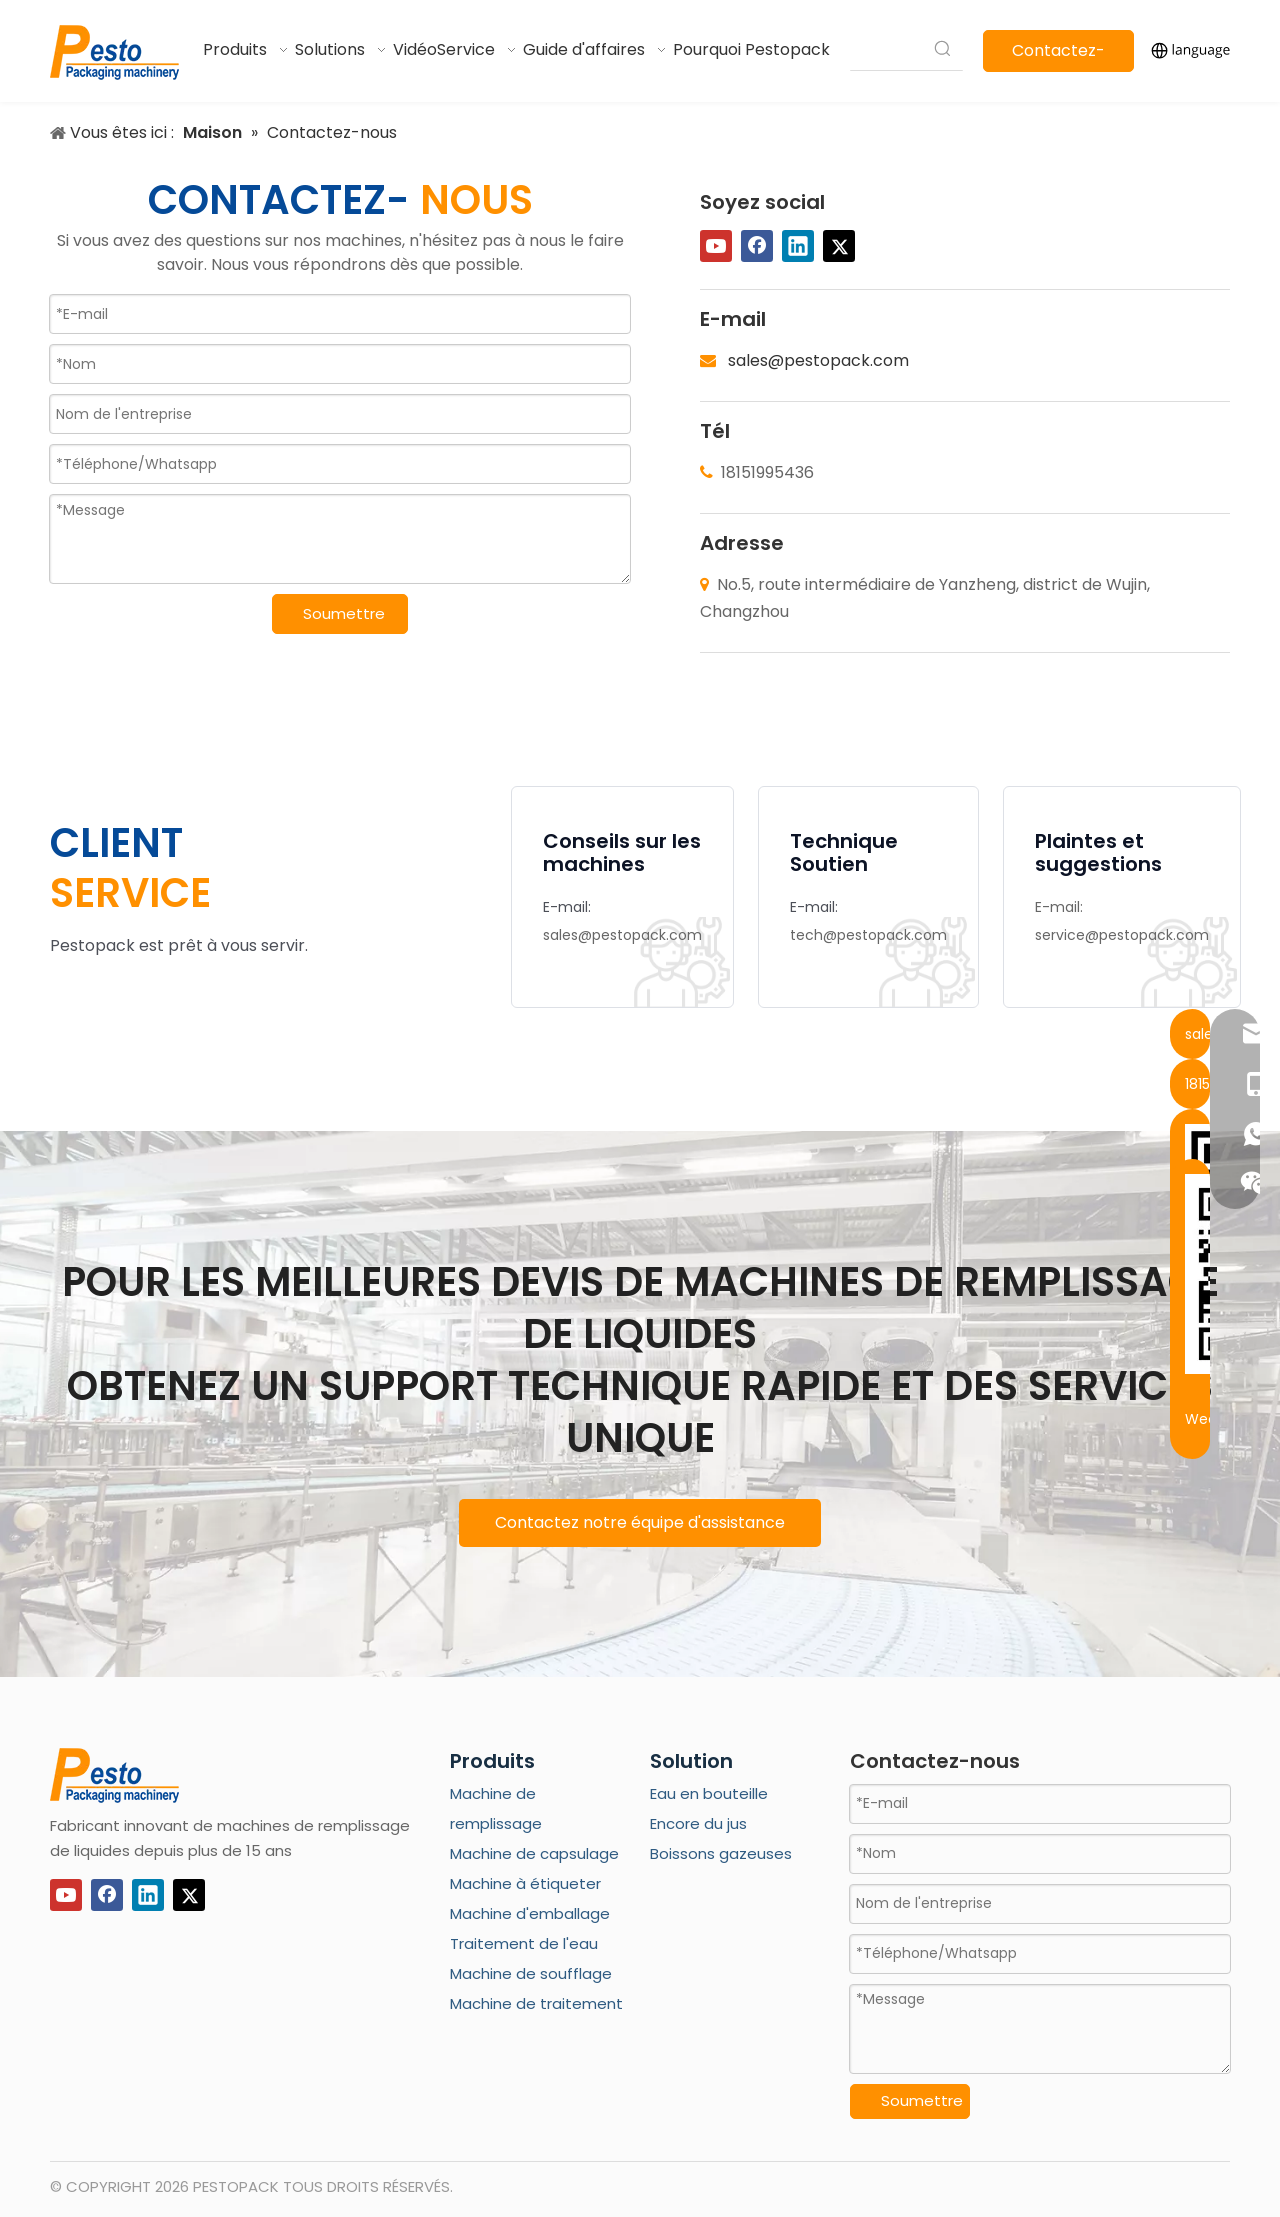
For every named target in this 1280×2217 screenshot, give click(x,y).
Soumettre (344, 613)
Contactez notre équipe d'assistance (640, 1522)
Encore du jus (698, 1823)
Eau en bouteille (709, 1793)
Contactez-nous (1058, 55)
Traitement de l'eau (524, 1943)
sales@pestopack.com (818, 360)
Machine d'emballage (530, 1913)
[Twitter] (839, 246)
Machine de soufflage (531, 1973)
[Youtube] (716, 246)
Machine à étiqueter (525, 1883)
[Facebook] (757, 246)
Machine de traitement (536, 2003)
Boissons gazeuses (721, 1853)
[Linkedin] (798, 246)
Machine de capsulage (534, 1853)
